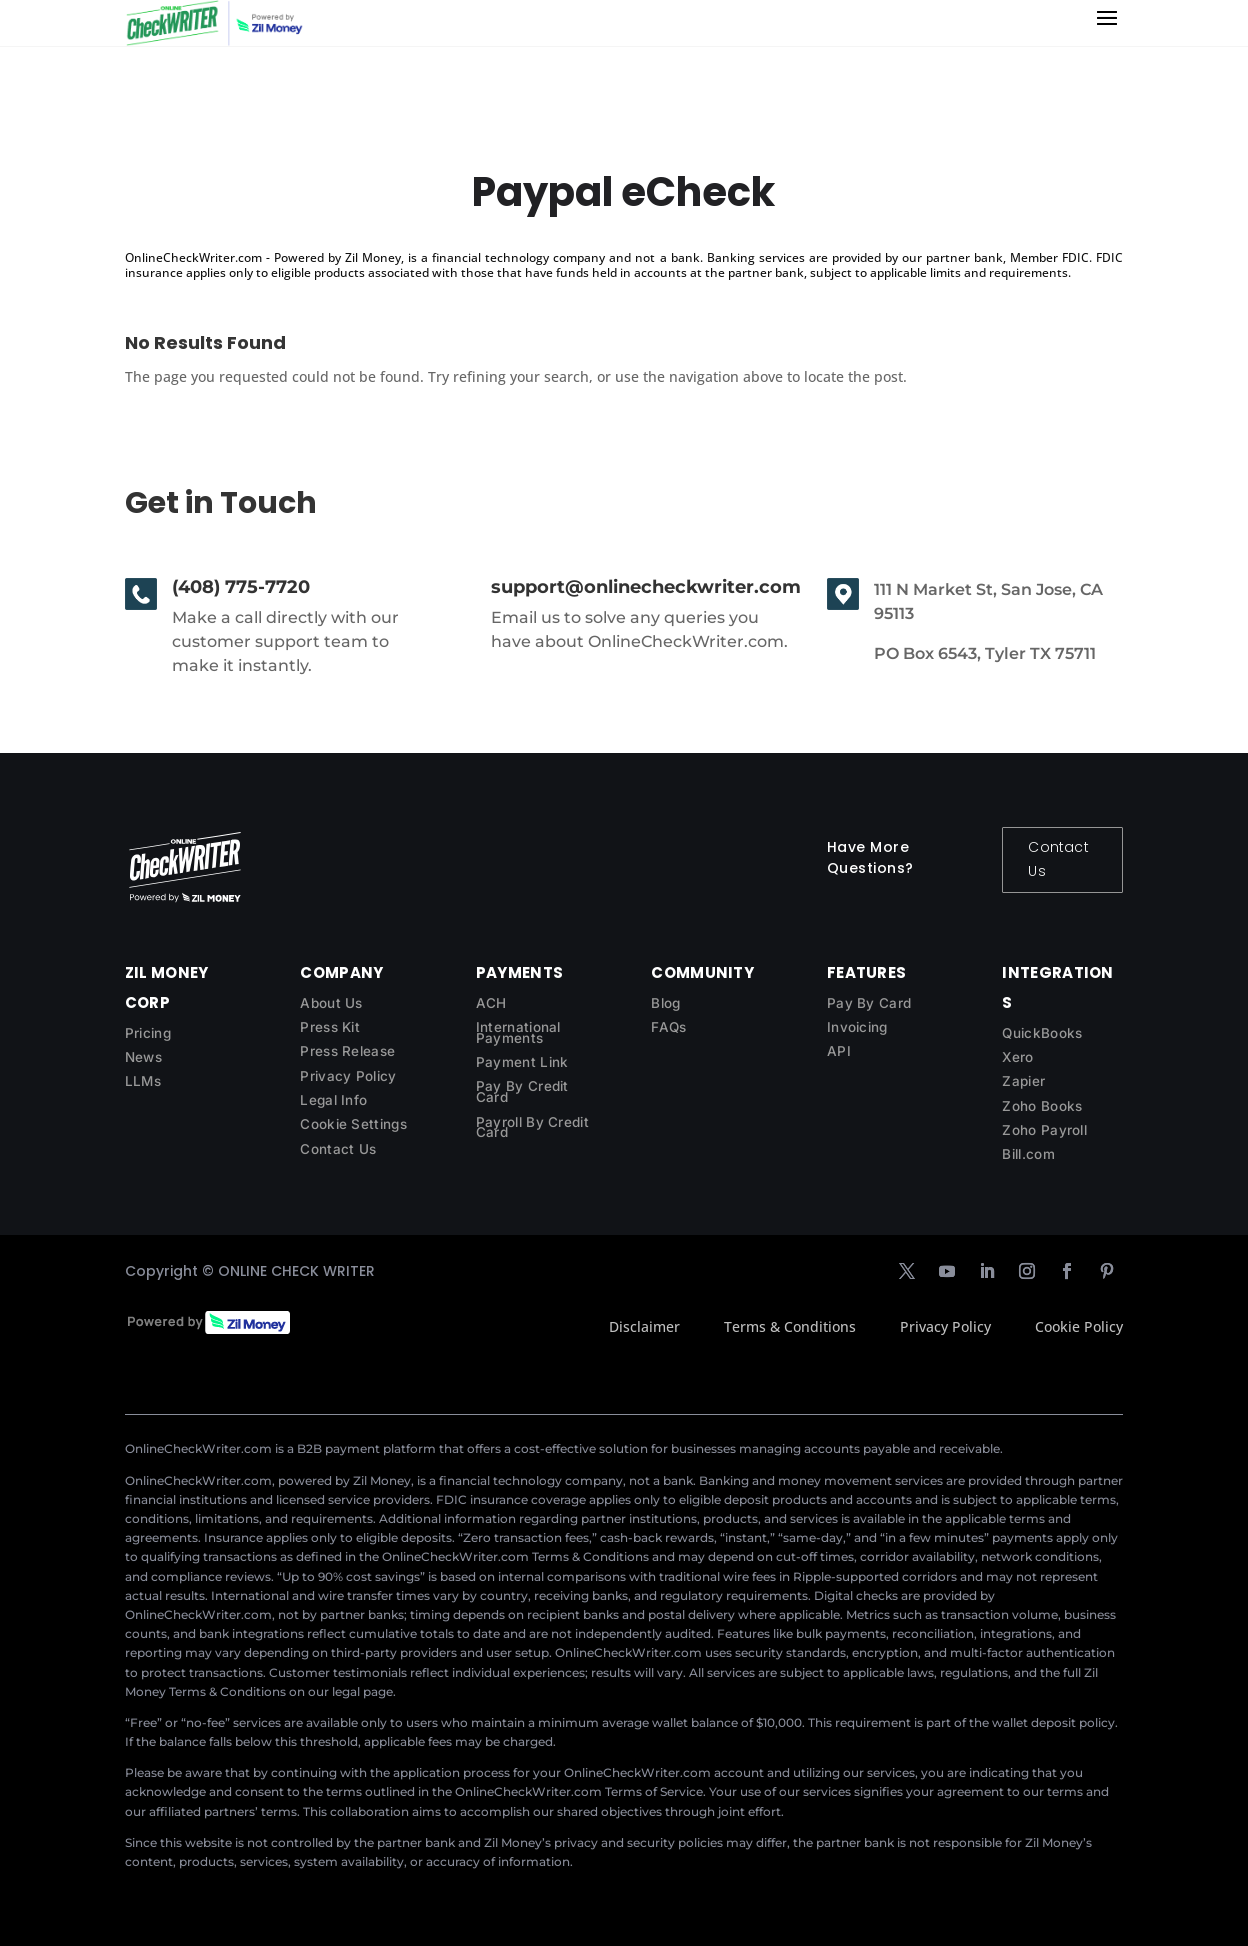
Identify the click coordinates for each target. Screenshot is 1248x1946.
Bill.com (1028, 1154)
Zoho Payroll (1044, 1130)
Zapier (1023, 1081)
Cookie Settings (353, 1124)
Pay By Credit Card (522, 1091)
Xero (1017, 1057)
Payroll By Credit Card (532, 1127)
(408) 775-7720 (241, 587)
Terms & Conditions (790, 1326)
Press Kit (330, 1027)
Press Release (347, 1051)
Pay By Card (869, 1003)
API (839, 1051)
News (143, 1057)
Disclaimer (644, 1326)
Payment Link (522, 1062)
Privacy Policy (348, 1076)
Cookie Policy (1079, 1326)
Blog (665, 1003)
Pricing (148, 1033)
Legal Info (333, 1100)
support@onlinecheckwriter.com (646, 587)
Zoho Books (1042, 1106)
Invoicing (857, 1027)
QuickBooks (1042, 1033)
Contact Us (1058, 859)
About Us (331, 1003)
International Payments (518, 1032)
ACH (491, 1003)
